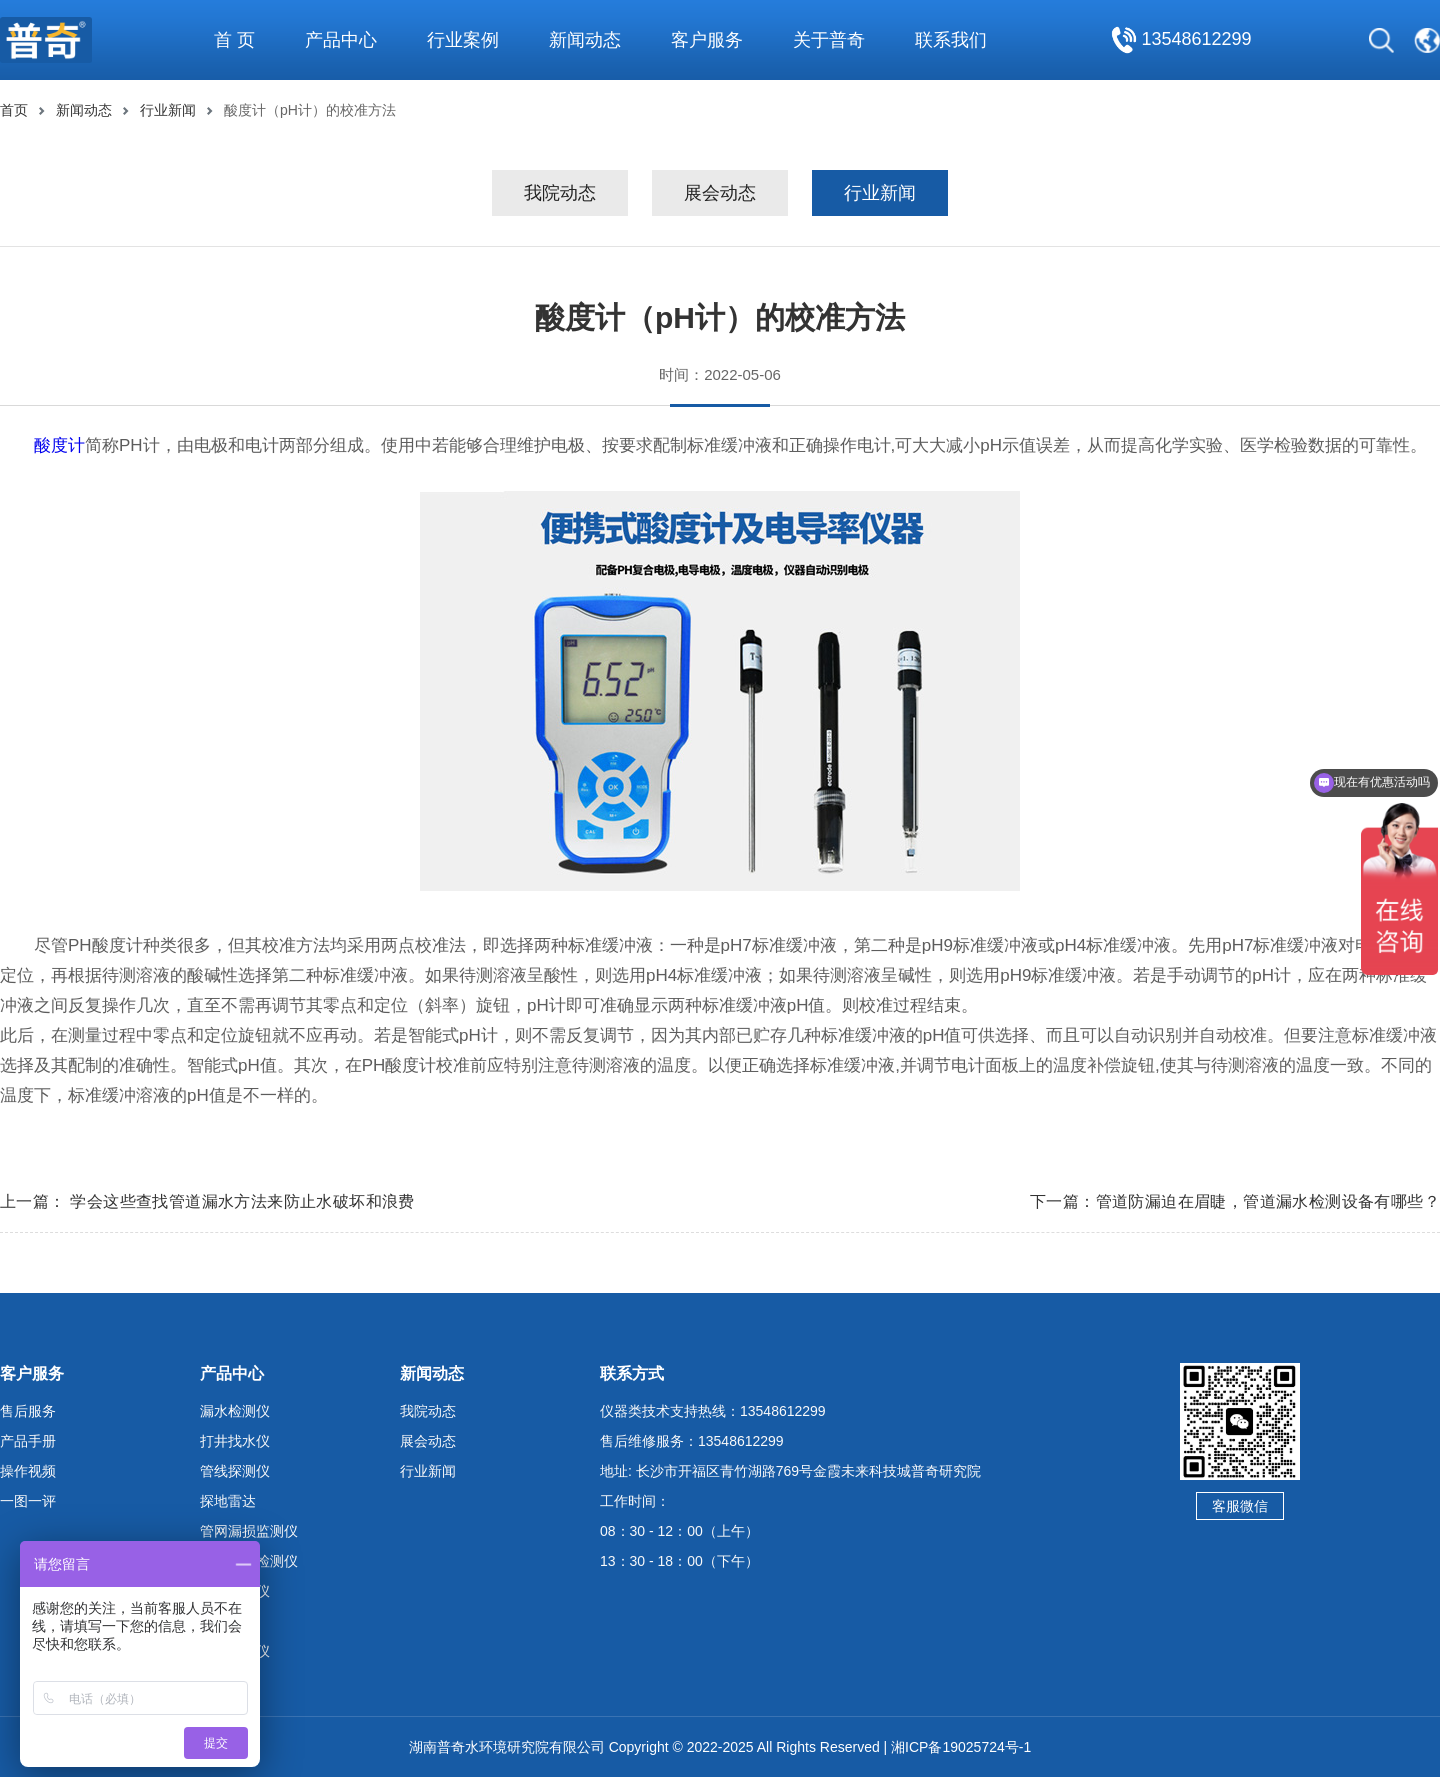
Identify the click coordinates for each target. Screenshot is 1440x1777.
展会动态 (720, 193)
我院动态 (560, 193)
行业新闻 (168, 110)
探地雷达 (228, 1501)
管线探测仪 (235, 1471)
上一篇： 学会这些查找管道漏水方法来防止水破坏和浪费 (207, 1201)
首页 (14, 110)
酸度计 (59, 445)
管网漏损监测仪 (249, 1531)
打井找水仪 (235, 1441)
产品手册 (28, 1441)
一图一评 (28, 1501)
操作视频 (28, 1471)
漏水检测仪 (235, 1411)
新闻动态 (84, 110)
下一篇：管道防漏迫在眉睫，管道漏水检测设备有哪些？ (1235, 1201)
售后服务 (28, 1411)
